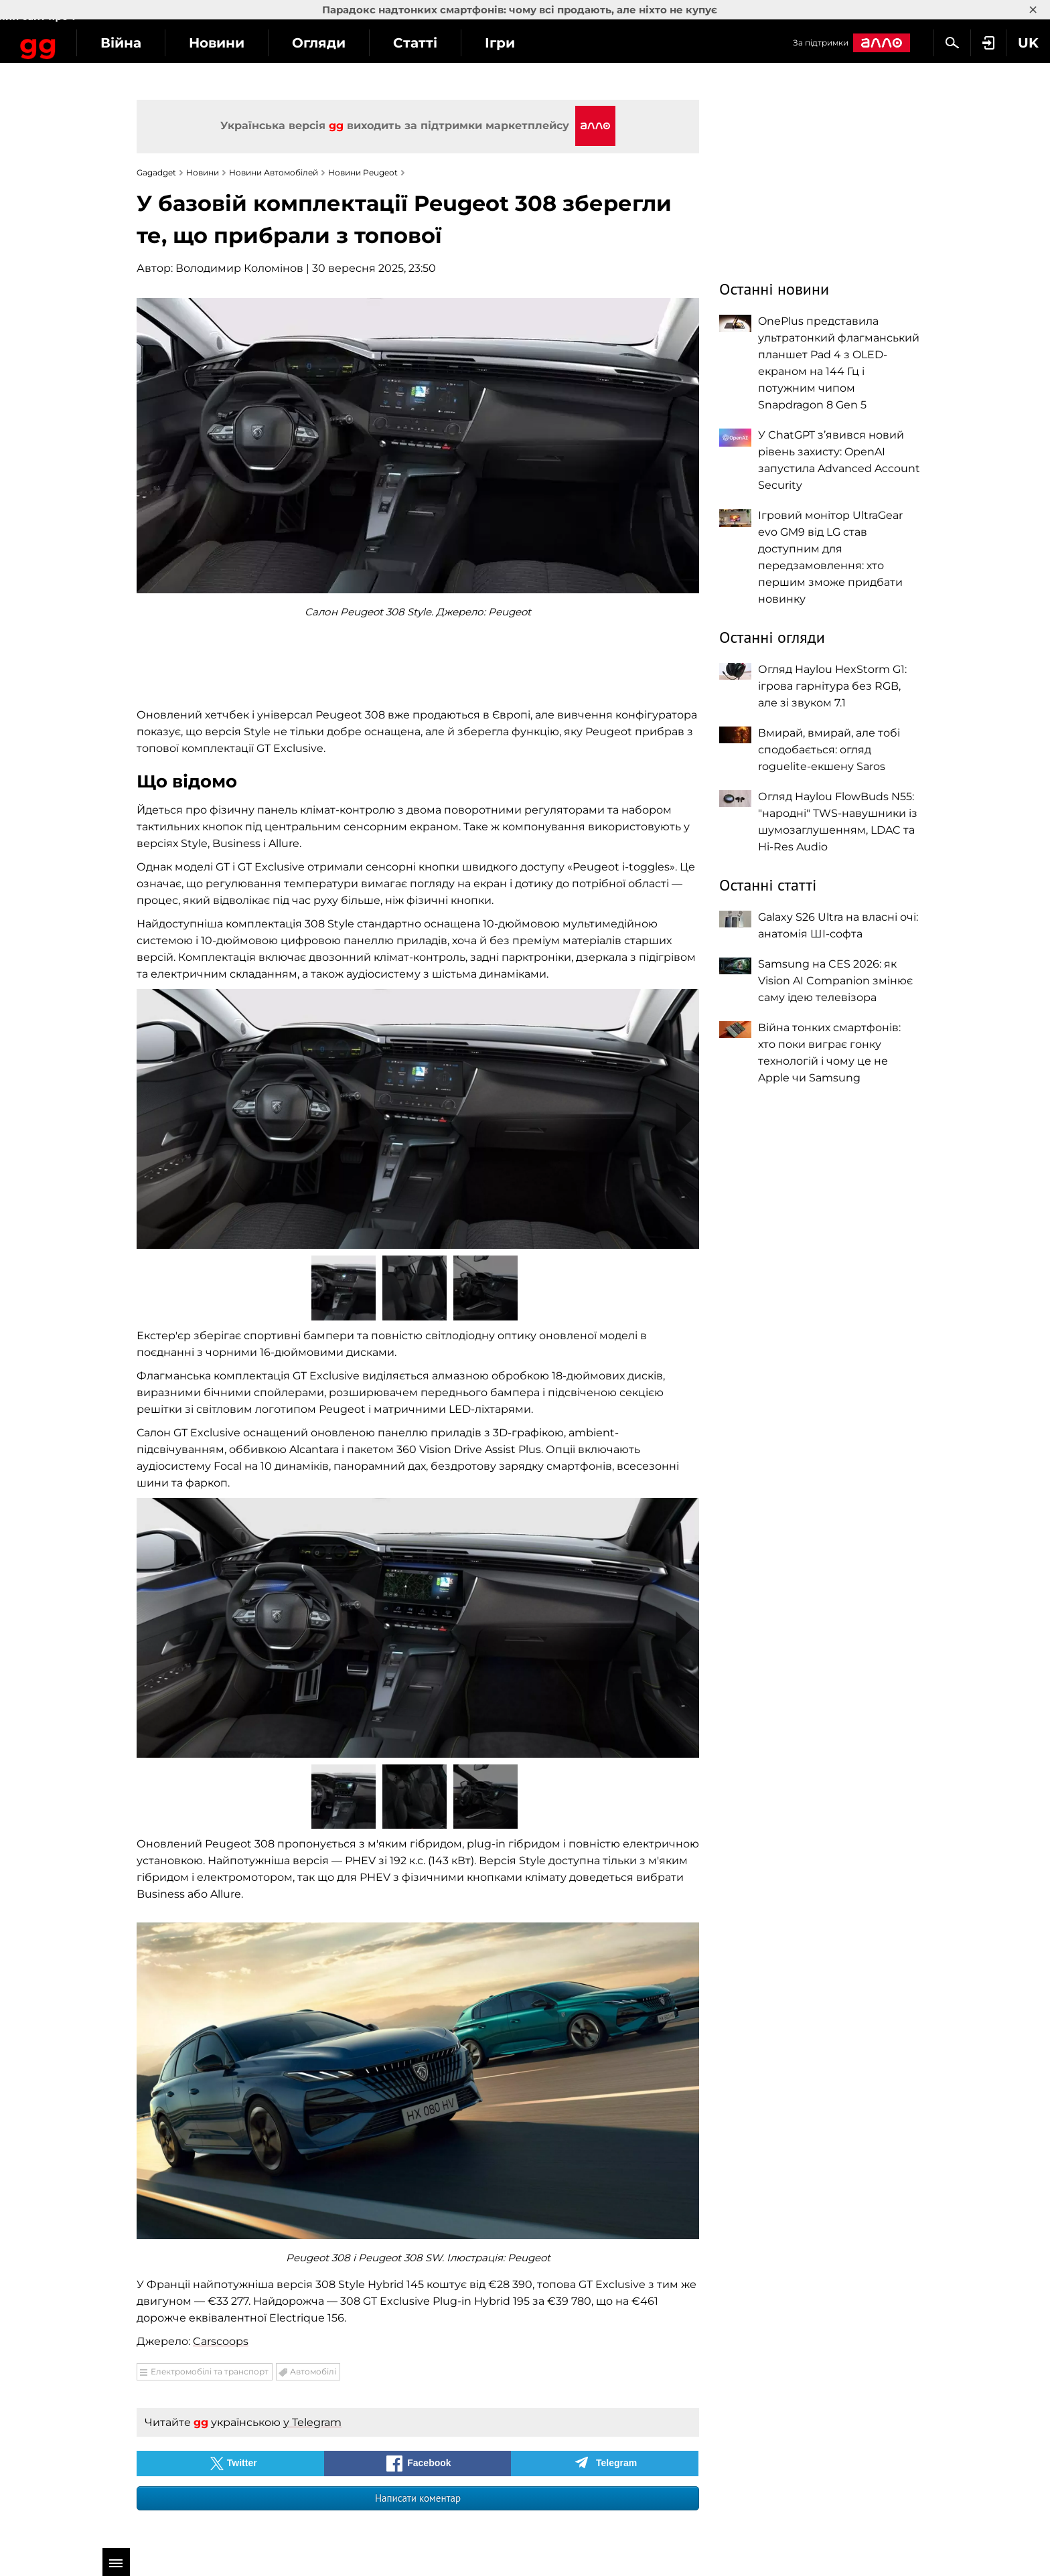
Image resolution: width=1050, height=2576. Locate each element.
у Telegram (312, 2422)
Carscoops (220, 2341)
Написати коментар (418, 2498)
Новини (320, 43)
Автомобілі (313, 2371)
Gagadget (90, 41)
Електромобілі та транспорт (210, 2371)
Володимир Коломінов (239, 268)
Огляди (422, 43)
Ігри (604, 43)
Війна (224, 43)
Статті (519, 43)
